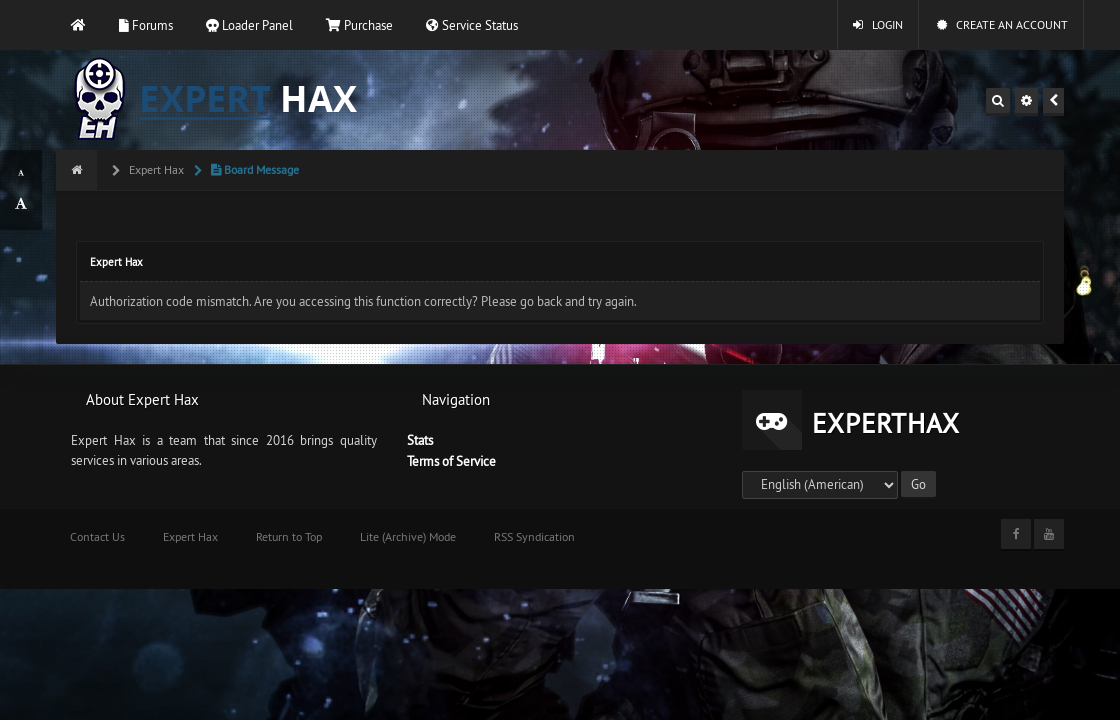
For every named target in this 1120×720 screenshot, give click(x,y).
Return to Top (289, 536)
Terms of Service (451, 461)
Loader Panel (249, 25)
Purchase (359, 25)
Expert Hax (155, 169)
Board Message (253, 169)
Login (878, 24)
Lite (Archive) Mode (408, 536)
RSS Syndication (534, 536)
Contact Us (97, 536)
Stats (420, 440)
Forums (146, 25)
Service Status (472, 25)
